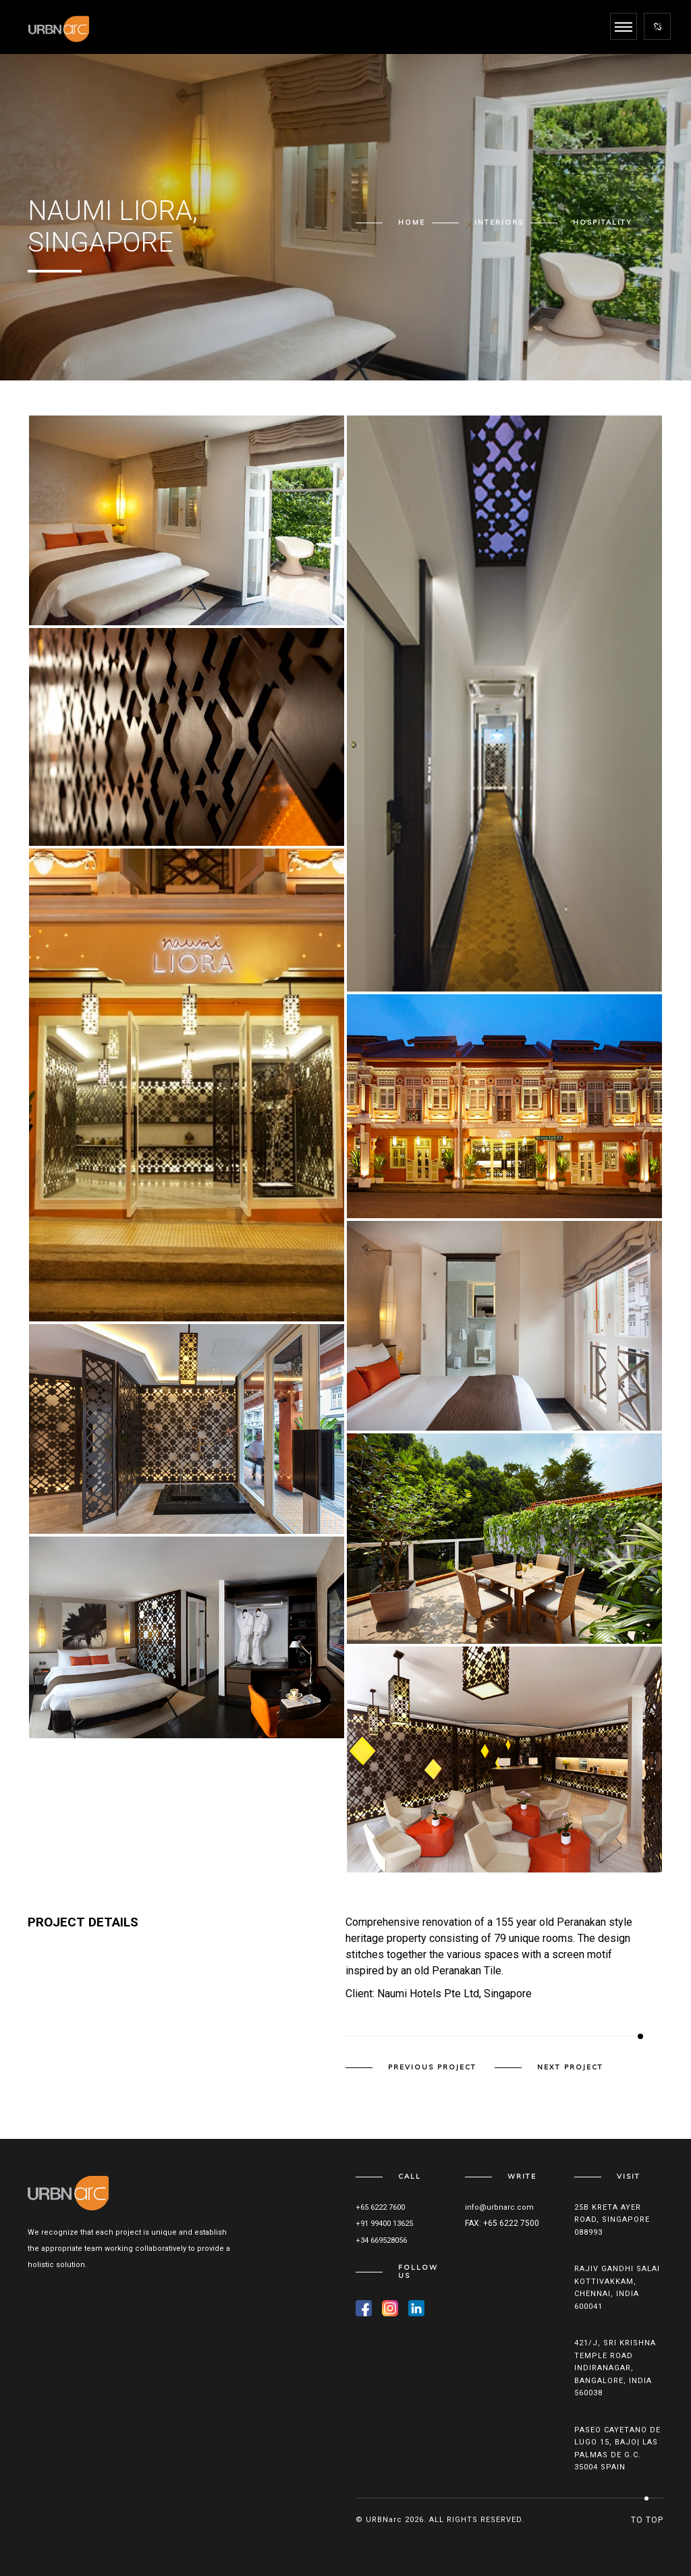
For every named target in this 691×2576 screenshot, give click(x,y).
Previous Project (432, 2067)
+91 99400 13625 (384, 2223)
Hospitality (602, 222)
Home (411, 222)
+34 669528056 (381, 2240)
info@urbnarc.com (499, 2207)
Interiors (499, 222)
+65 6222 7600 (380, 2207)
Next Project (570, 2067)
